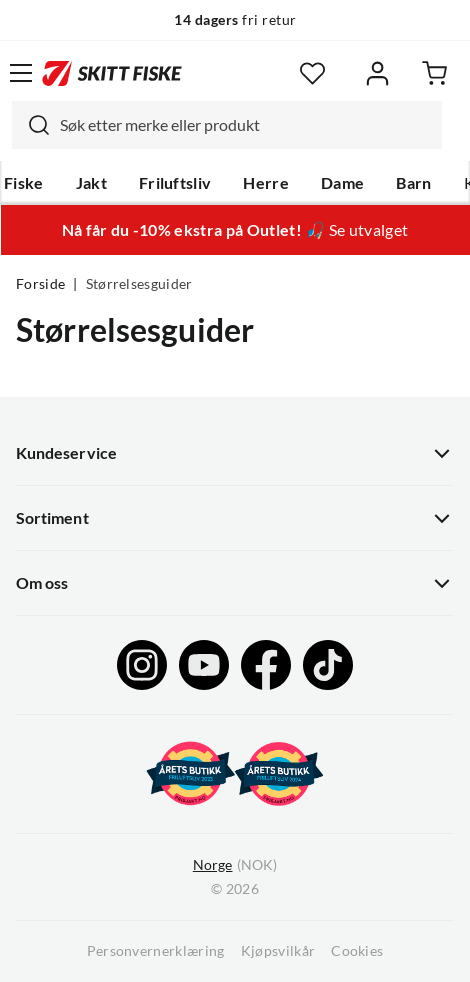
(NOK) (235, 865)
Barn (413, 183)
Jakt (91, 183)
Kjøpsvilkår (278, 951)
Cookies (357, 951)
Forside (40, 284)
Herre (266, 183)
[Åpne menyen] (21, 73)
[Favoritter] (312, 73)
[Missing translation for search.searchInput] (31, 125)
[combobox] (227, 125)
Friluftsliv (175, 183)
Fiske (24, 183)
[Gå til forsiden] (112, 73)
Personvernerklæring (156, 951)
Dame (342, 183)
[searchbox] (246, 125)
